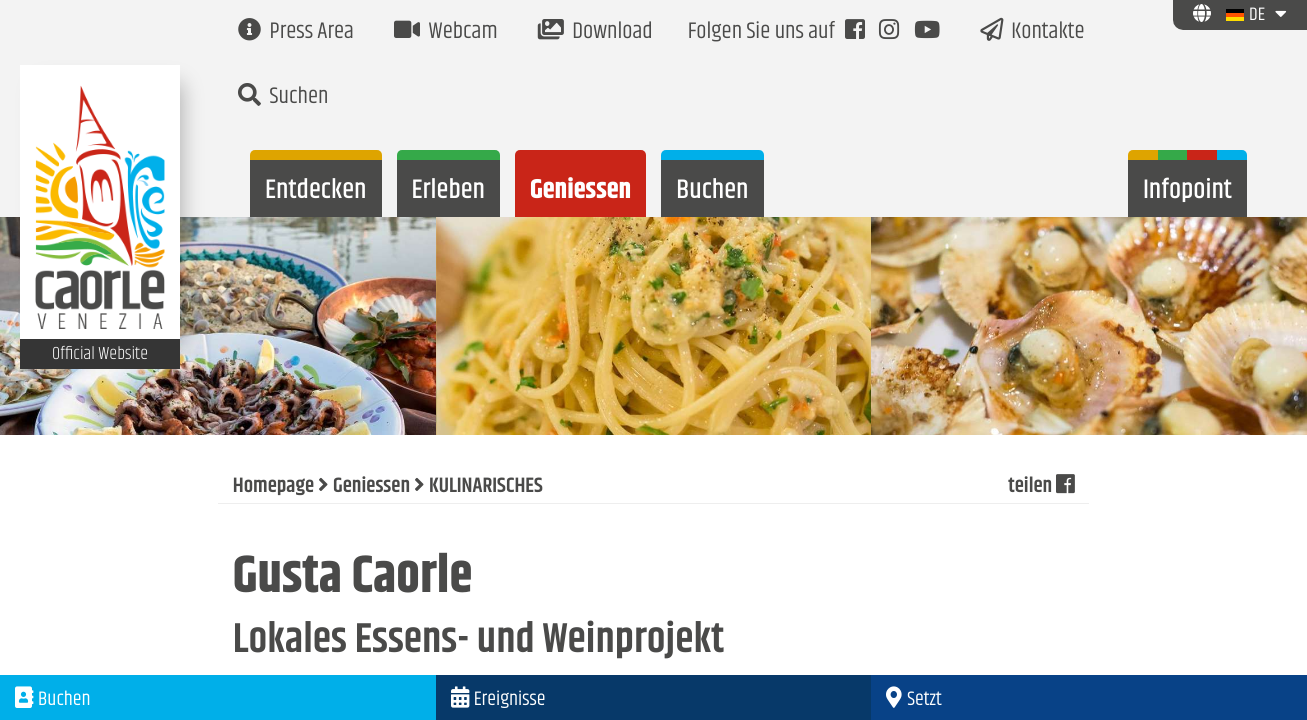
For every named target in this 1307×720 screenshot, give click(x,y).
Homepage (273, 487)
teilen (1041, 487)
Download (595, 32)
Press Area (296, 32)
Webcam (446, 32)
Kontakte (1032, 32)
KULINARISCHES (486, 487)
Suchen (283, 97)
